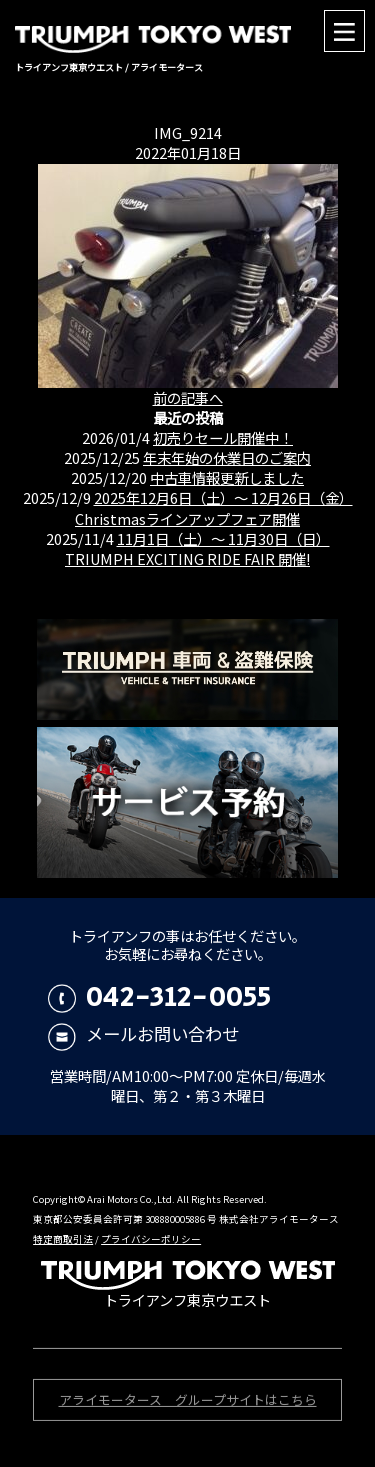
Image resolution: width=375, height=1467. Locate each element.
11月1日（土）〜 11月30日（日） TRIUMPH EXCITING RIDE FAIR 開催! (197, 548)
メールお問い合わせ (143, 1033)
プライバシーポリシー (151, 1239)
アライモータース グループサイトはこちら (188, 1401)
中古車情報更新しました (227, 477)
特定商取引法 (63, 1239)
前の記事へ (188, 397)
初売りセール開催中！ (223, 437)
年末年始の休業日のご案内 (227, 457)
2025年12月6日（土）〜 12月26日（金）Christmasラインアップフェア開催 (214, 507)
